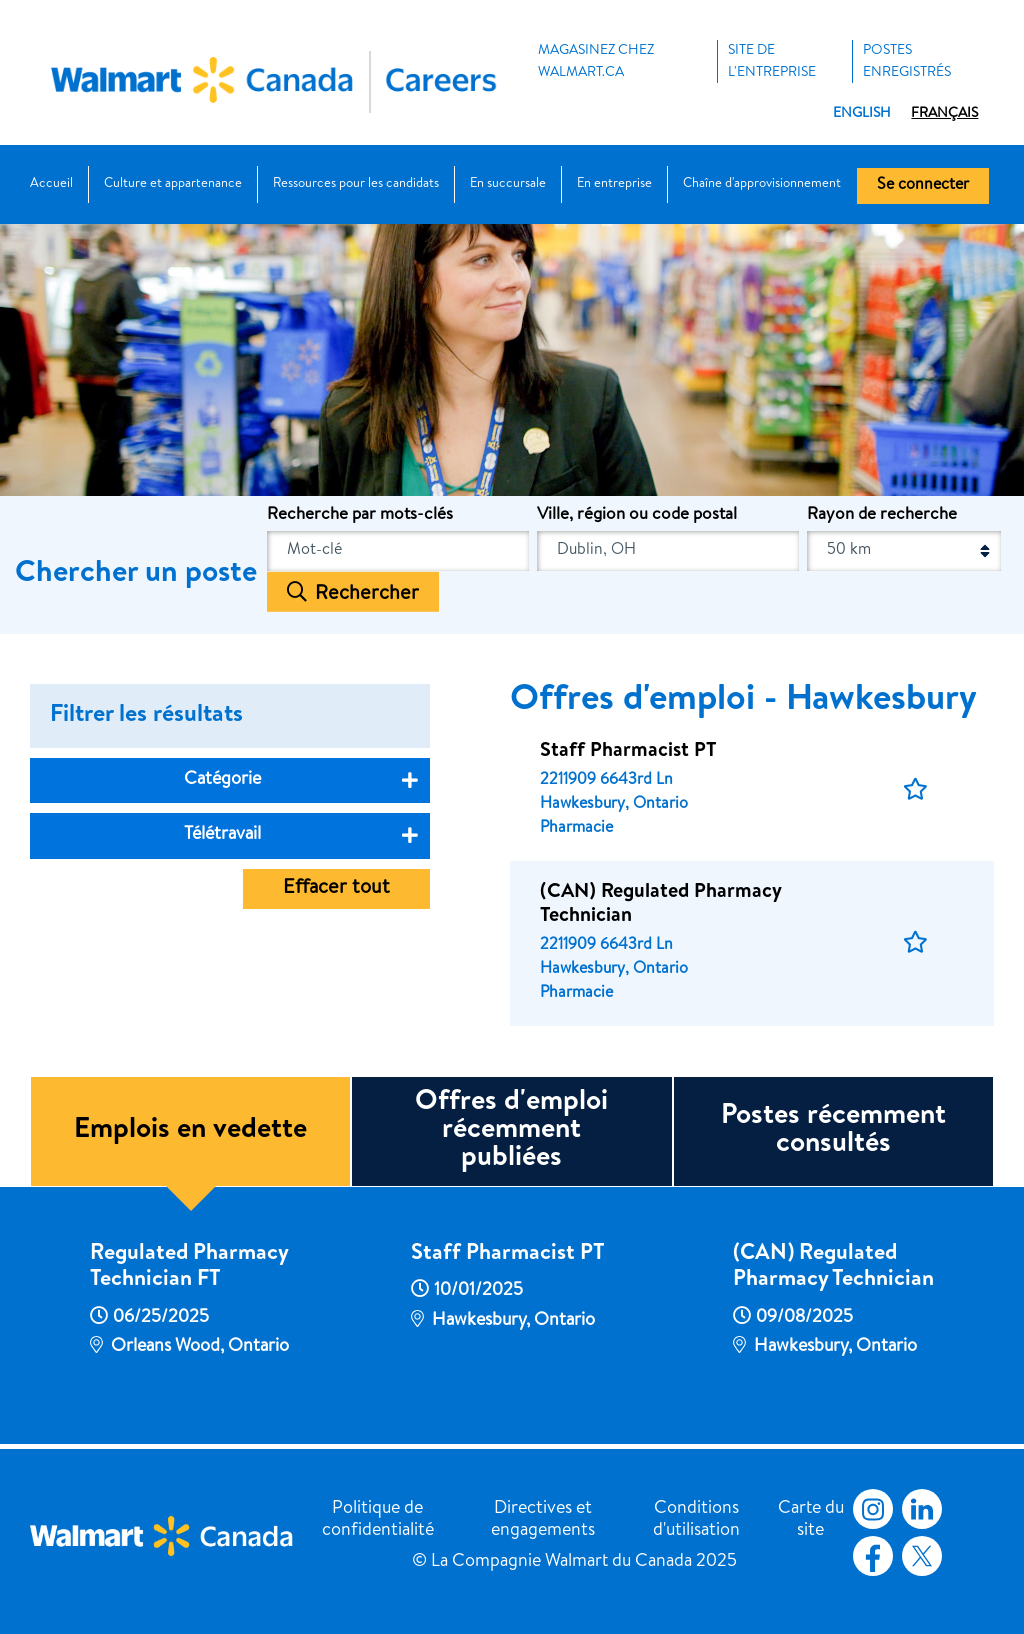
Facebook (869, 1556)
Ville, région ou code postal (637, 515)
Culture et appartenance (173, 184)
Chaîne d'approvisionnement (762, 184)
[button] (915, 790)
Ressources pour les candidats (356, 184)
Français (944, 114)
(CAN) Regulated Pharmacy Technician (833, 1268)
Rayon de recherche (882, 515)
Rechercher (367, 594)
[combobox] (668, 551)
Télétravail (222, 835)
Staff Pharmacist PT (508, 1255)
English (862, 114)
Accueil (51, 184)
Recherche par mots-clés (360, 515)
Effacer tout (336, 889)
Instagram (873, 1509)
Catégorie (222, 780)
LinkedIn (922, 1509)
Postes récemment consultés (833, 1131)
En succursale (508, 184)
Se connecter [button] (923, 186)
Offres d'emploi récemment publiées (511, 1131)
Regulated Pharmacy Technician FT (189, 1268)
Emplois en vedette (190, 1131)
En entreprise (614, 184)
